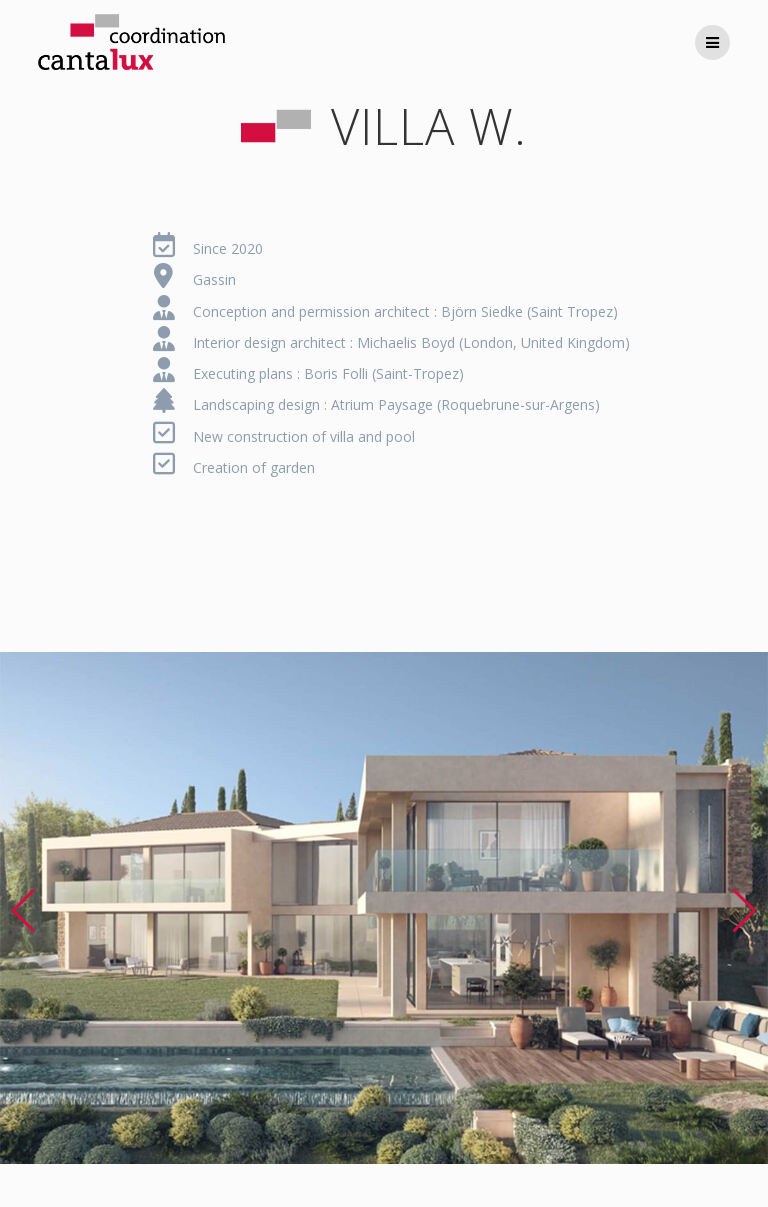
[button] (23, 911)
